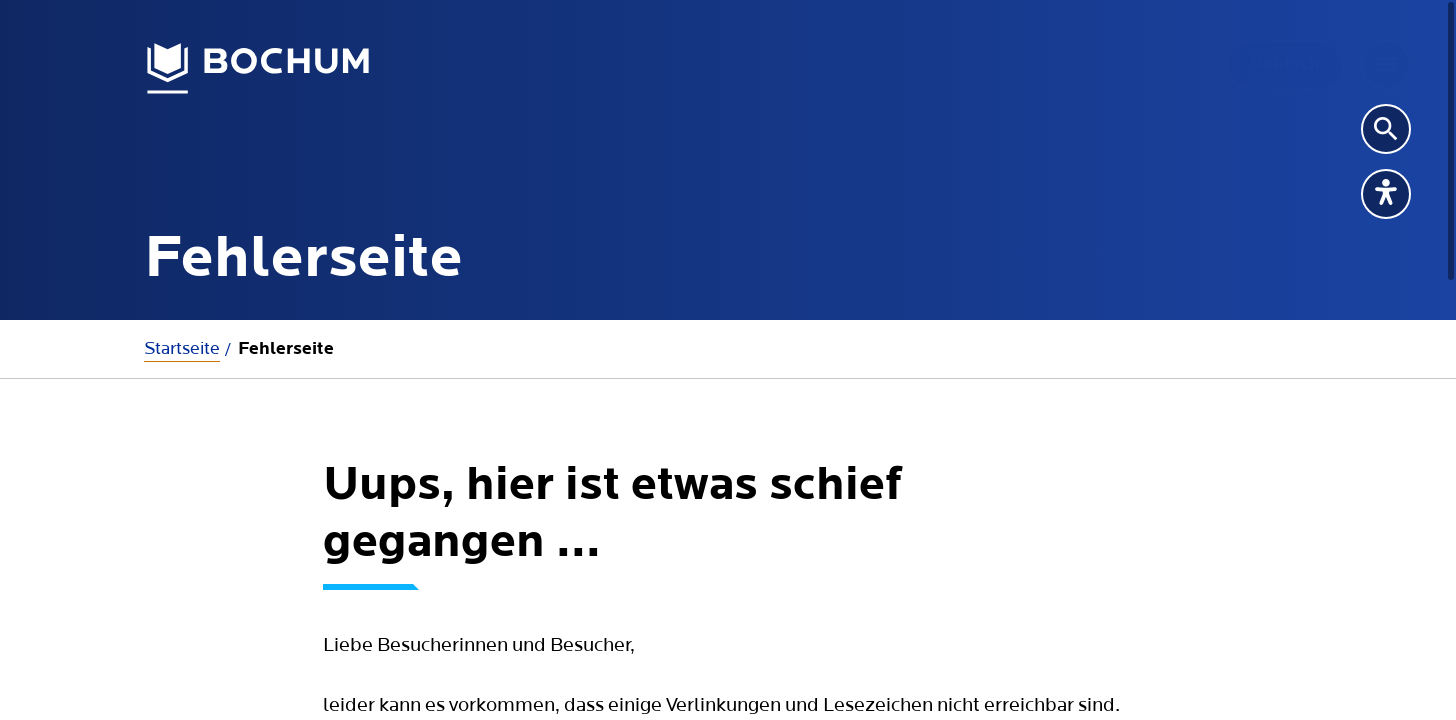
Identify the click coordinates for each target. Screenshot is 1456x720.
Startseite (182, 348)
